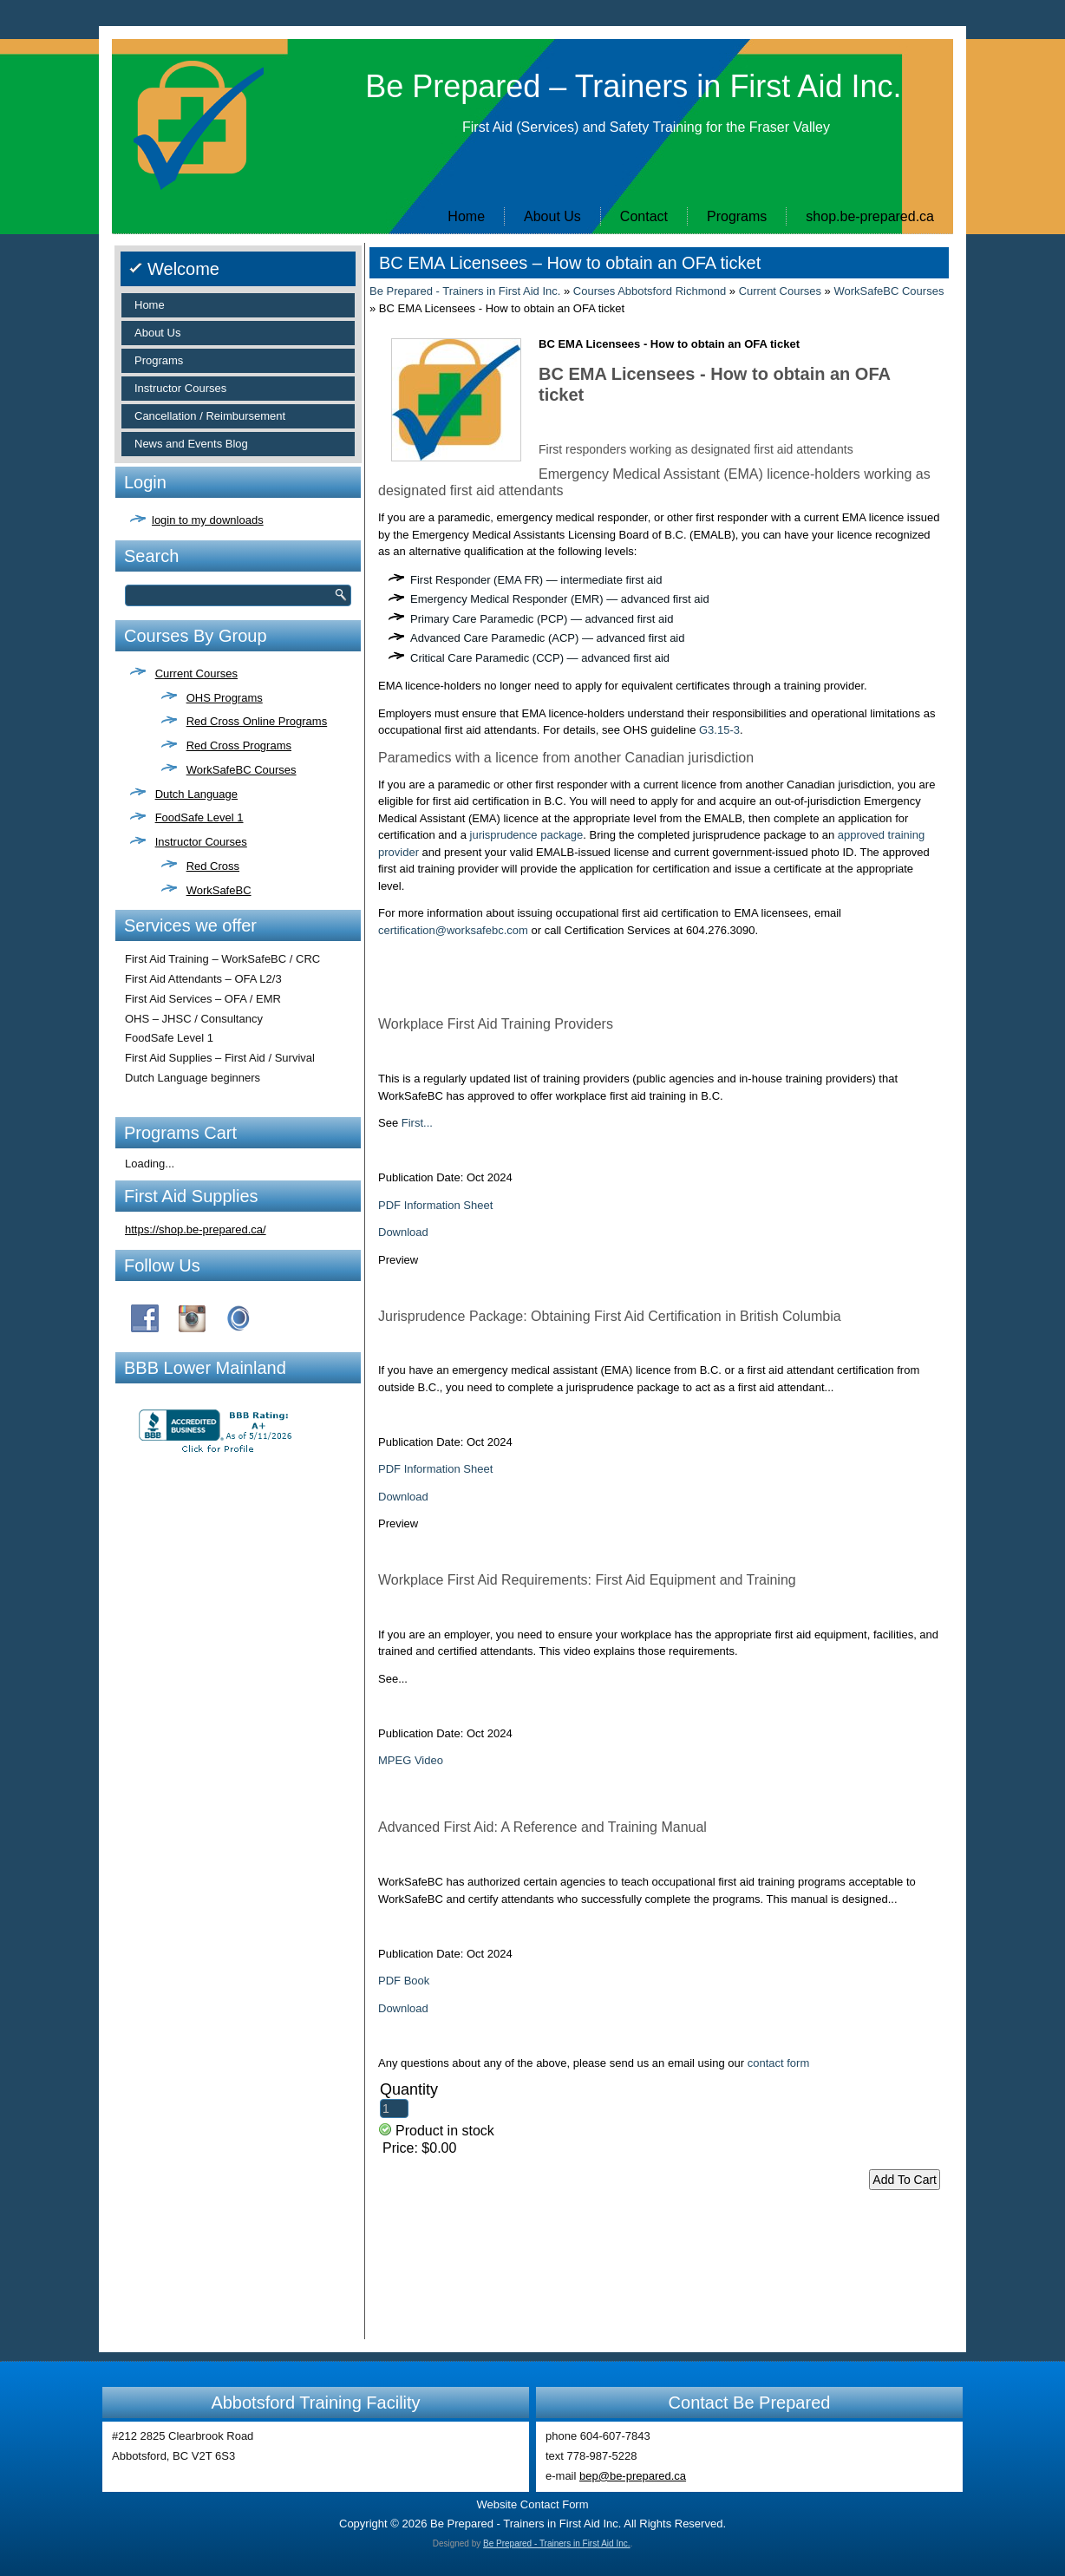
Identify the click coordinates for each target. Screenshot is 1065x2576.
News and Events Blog (191, 443)
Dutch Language (196, 794)
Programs (737, 216)
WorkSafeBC (219, 890)
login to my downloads (208, 519)
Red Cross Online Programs (257, 721)
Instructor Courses (180, 388)
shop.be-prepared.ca (870, 216)
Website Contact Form (532, 2504)
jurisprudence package (527, 834)
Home (466, 216)
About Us (552, 216)
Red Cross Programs (238, 745)
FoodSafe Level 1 (199, 817)
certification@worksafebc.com (453, 930)
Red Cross (212, 866)
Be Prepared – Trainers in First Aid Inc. (633, 86)
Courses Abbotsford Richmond (649, 290)
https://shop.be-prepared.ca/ (195, 1229)
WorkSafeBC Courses (241, 769)
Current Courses (196, 673)
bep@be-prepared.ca (632, 2475)
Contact (644, 216)
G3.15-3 (719, 729)
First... (417, 1122)
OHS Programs (224, 697)
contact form (779, 2062)
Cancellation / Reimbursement (209, 415)
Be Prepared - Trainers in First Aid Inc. (464, 290)
